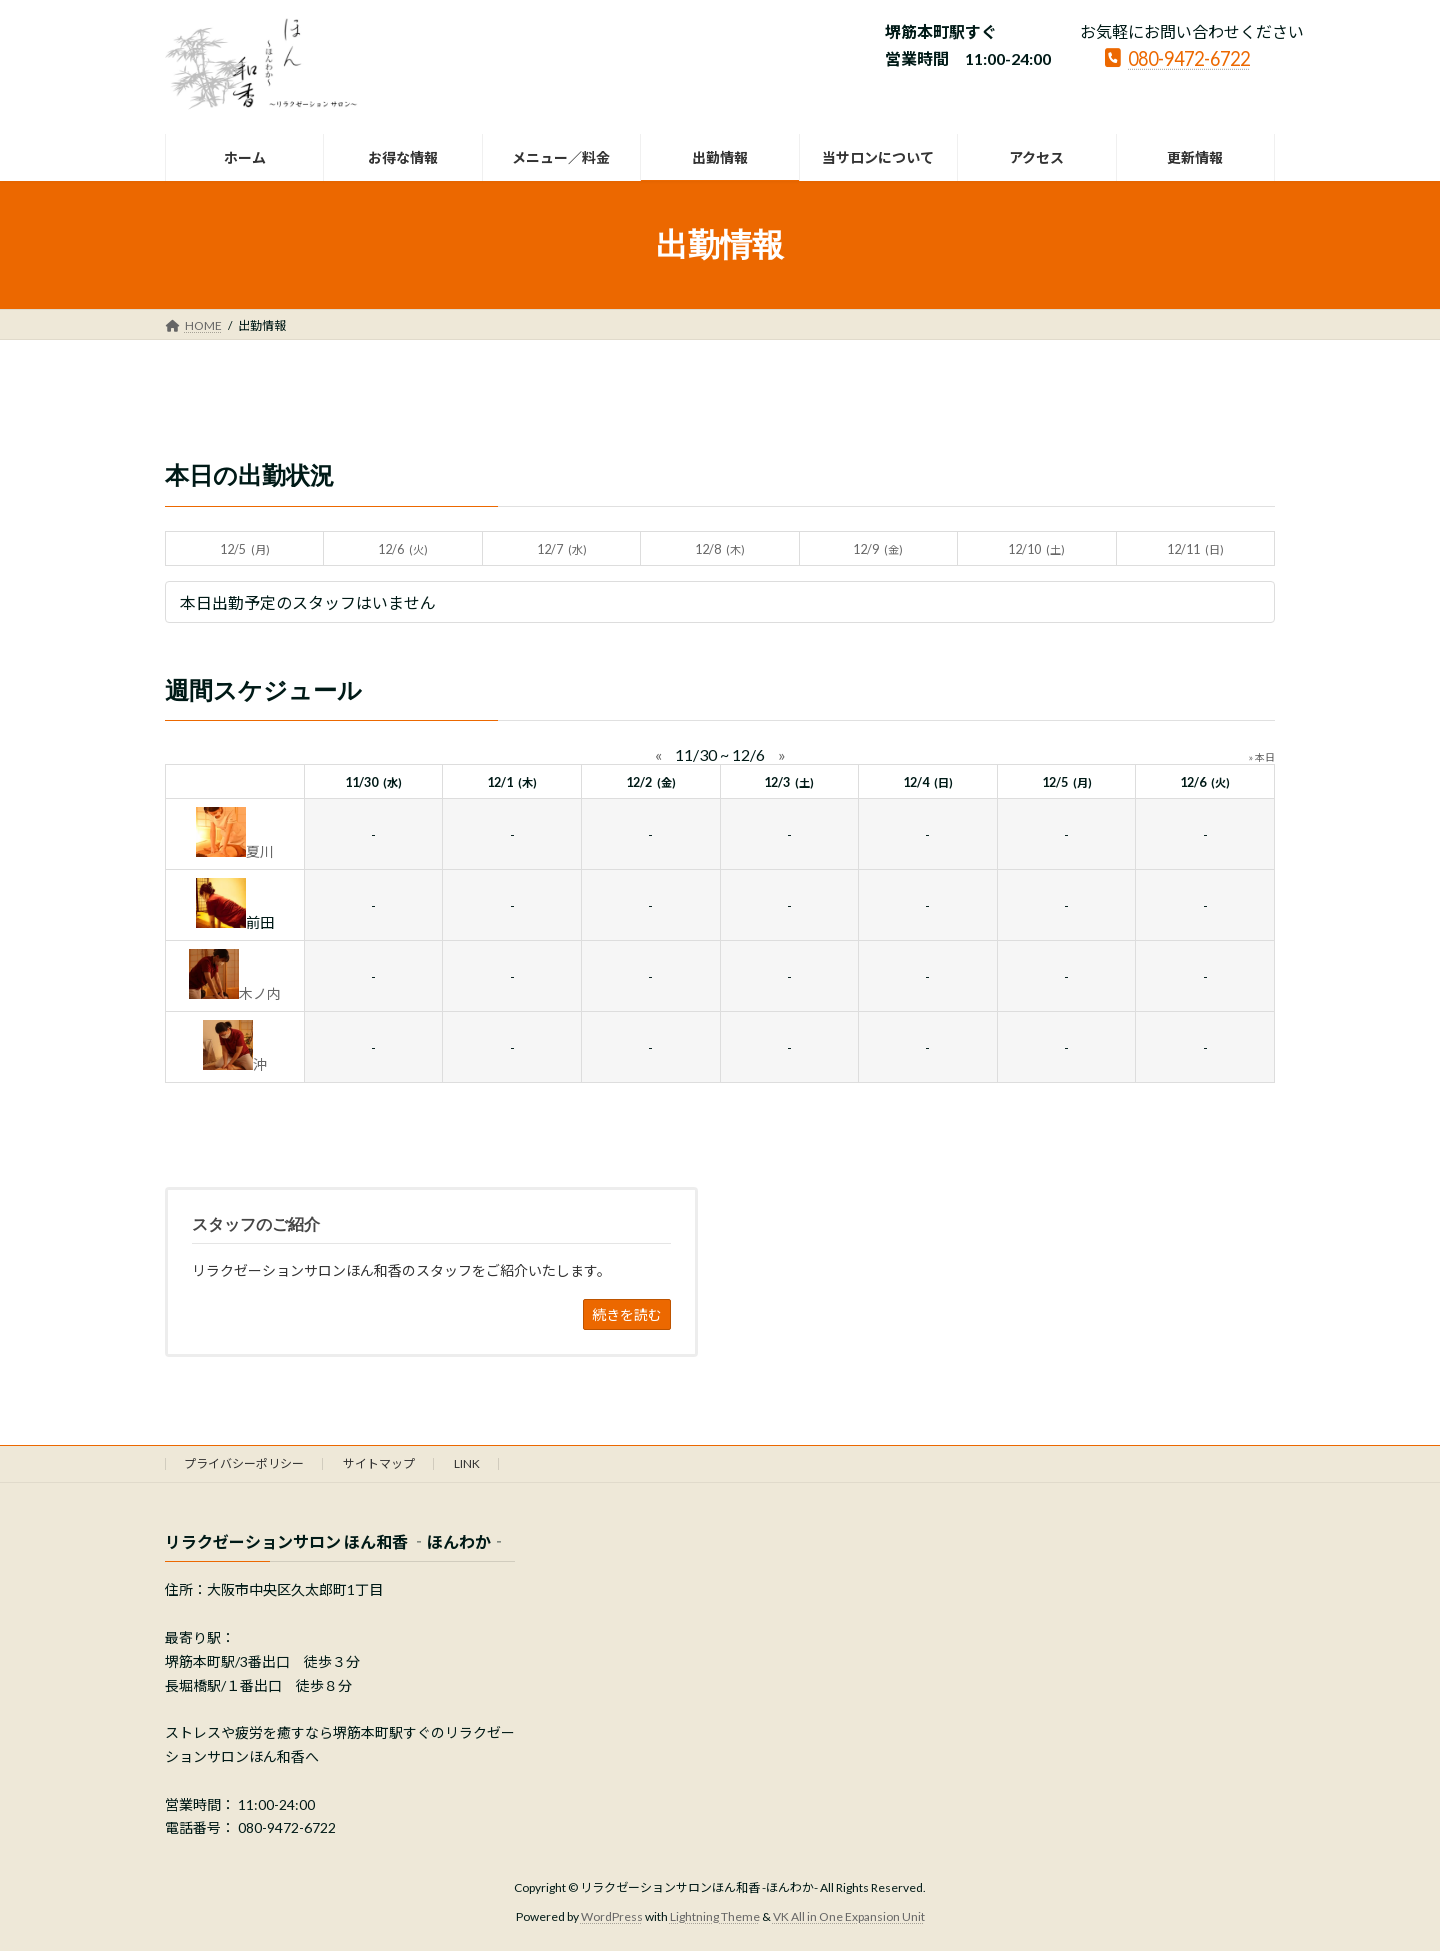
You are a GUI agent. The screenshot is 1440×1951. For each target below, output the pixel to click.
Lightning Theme (715, 1916)
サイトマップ (379, 1463)
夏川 (260, 851)
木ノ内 (260, 993)
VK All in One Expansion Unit (849, 1916)
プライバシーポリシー (244, 1463)
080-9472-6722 (1177, 57)
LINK (467, 1463)
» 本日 (1262, 757)
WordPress (612, 1916)
